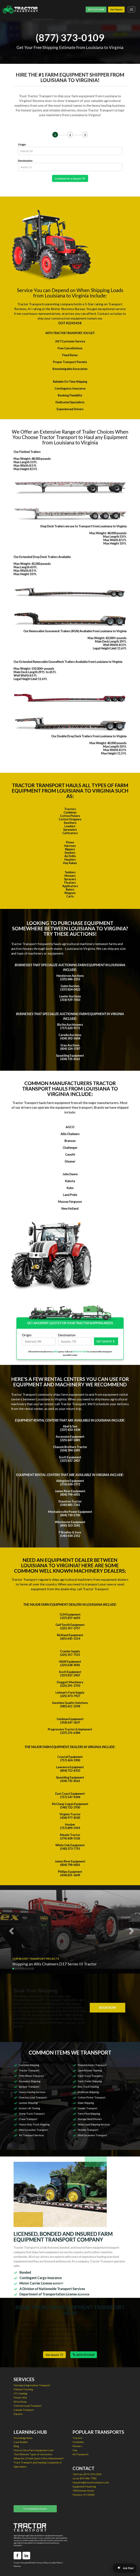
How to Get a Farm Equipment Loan (34, 2450)
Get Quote (116, 9)
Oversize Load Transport (33, 2097)
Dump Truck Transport (32, 2113)
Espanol (18, 2413)
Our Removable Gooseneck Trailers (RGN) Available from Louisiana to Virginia (75, 631)
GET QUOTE (106, 1341)
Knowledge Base (23, 2437)
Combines (70, 812)
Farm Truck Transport (90, 2075)
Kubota (70, 1181)
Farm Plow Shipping (89, 2113)
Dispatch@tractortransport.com (91, 2482)
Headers (70, 859)
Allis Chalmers (70, 1134)
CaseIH (70, 1154)
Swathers (70, 822)
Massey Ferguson (70, 1201)
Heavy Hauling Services (32, 2091)
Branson (70, 1141)
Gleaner (70, 1161)
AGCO (70, 1127)
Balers (70, 889)
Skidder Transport (88, 2129)
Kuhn (70, 1188)
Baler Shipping (86, 2102)
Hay (75, 2450)
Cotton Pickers (70, 816)
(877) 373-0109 (96, 9)
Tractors (70, 809)
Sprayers (70, 879)
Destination (25, 160)
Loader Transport (87, 2108)
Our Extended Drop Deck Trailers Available (42, 557)
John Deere (70, 1174)
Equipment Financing (84, 2486)
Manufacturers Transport (92, 2064)
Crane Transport (28, 2118)
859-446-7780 (88, 2478)
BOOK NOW (107, 2007)
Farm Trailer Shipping (90, 2081)
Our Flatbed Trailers (27, 452)
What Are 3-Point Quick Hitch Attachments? (39, 2458)
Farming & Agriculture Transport (32, 2385)
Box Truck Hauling (88, 2086)
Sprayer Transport (29, 2086)
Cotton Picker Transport (91, 2097)
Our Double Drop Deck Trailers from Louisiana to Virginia (89, 736)
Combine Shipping (29, 2064)
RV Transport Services (31, 2135)
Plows (70, 842)
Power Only (20, 2397)
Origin (22, 144)
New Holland (70, 1208)
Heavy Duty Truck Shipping (34, 2124)
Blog (16, 2446)
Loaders (70, 826)
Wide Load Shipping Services (94, 2124)
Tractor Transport (29, 2070)
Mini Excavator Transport (33, 2129)
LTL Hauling (20, 2393)
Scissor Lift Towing (29, 2108)
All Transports (81, 2454)
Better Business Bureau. (68, 309)
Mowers (70, 875)
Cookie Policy (56, 2562)
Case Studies (21, 2441)
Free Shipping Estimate (35, 2508)
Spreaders (70, 829)
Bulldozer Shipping (88, 2091)
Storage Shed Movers (90, 2118)
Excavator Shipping (29, 2081)
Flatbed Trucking (23, 2389)
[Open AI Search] (125, 2568)
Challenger (70, 1147)
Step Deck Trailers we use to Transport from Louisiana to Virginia (83, 526)
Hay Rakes (70, 863)
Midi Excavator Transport (92, 2135)
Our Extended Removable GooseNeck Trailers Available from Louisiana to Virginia (68, 661)
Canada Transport (24, 2409)
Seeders (70, 852)
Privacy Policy (42, 2562)
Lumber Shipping (28, 2102)
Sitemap (17, 2566)
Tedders (70, 872)
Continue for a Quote (70, 178)
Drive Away (20, 2401)
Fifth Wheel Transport (31, 2075)
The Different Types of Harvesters (33, 2454)
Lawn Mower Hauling (90, 2070)
